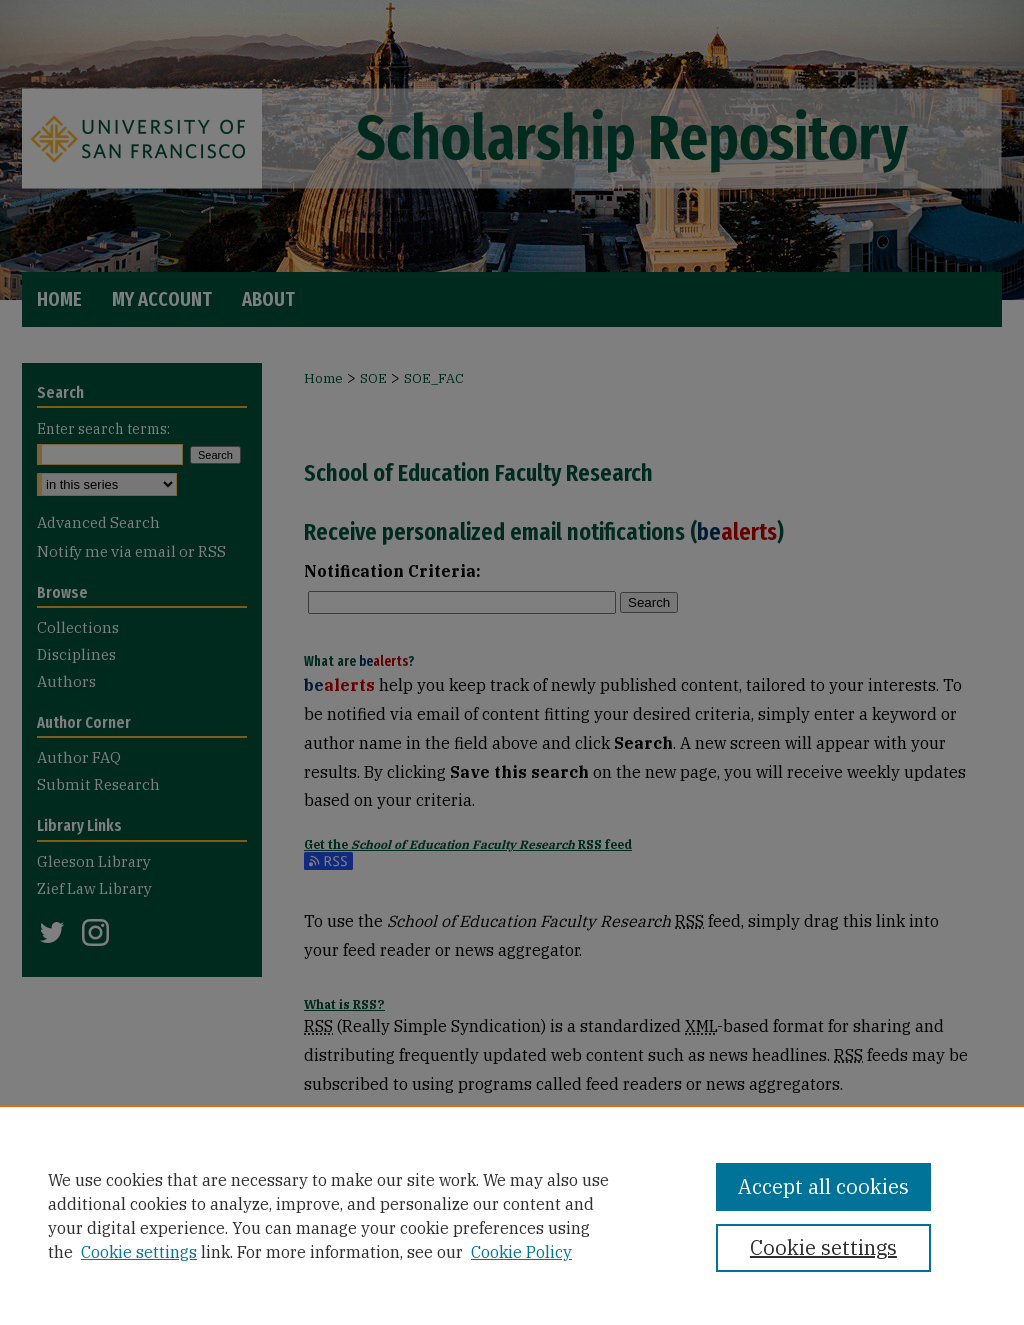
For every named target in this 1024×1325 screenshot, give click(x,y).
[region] (512, 1215)
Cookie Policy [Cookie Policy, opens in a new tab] (521, 1252)
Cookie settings (139, 1252)
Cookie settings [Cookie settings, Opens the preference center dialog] (823, 1247)
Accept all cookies (823, 1186)
